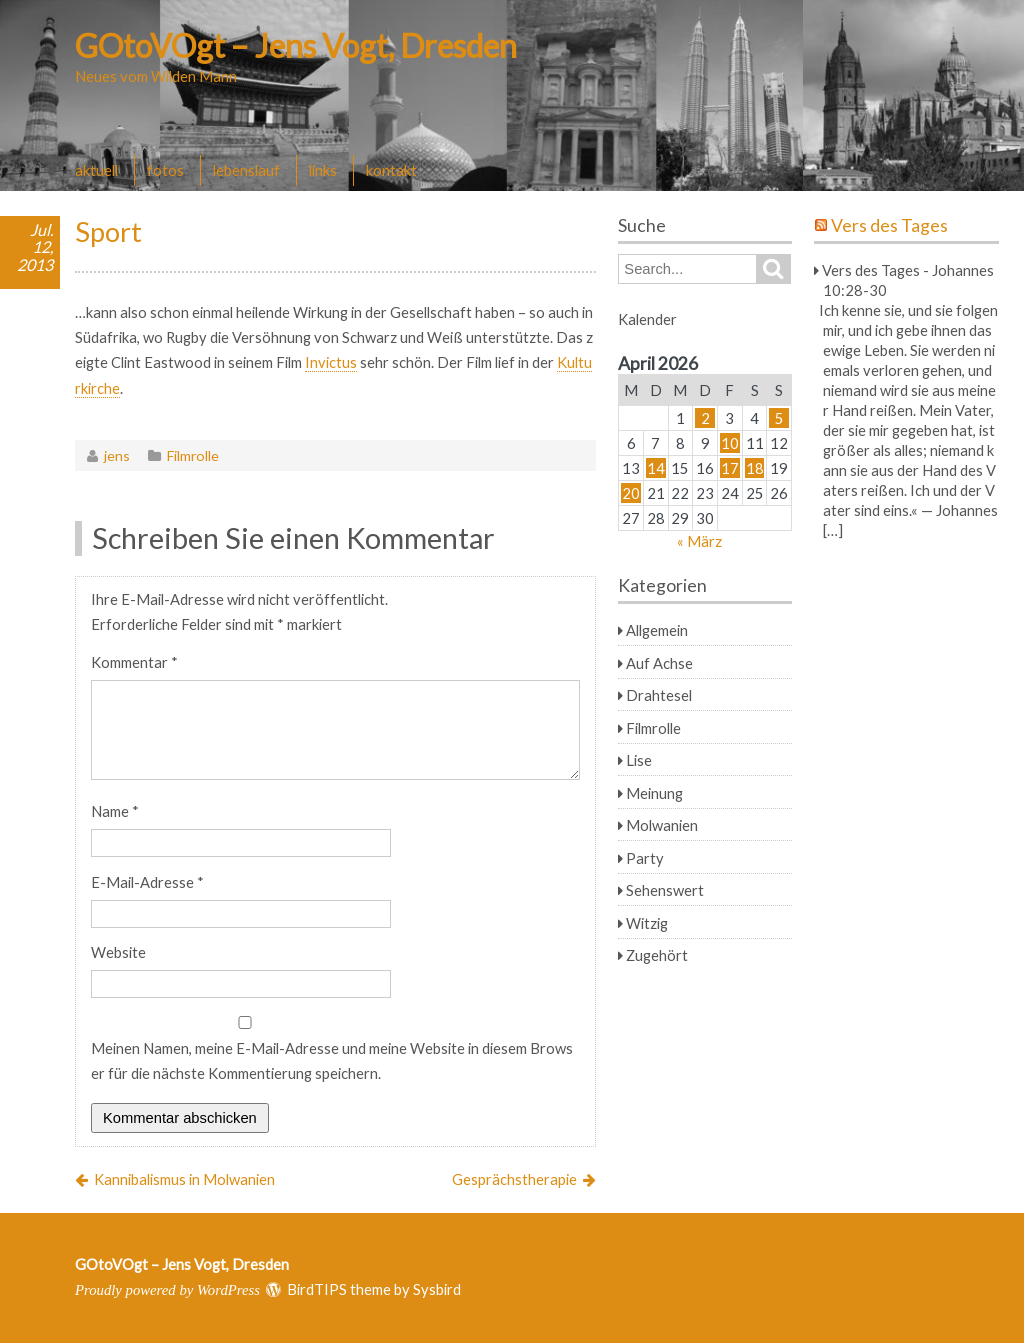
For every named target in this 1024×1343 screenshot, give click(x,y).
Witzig (647, 923)
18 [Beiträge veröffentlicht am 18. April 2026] (755, 468)
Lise (639, 760)
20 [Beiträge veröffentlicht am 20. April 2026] (631, 493)
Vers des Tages (889, 225)
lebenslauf (246, 170)
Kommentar (134, 662)
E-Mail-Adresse (147, 882)
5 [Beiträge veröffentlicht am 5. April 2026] (779, 418)
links (323, 170)
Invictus (331, 362)
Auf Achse (659, 663)
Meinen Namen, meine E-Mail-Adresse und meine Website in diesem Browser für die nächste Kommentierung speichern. (332, 1060)
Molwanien (662, 825)
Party (645, 858)
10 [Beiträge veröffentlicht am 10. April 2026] (730, 443)
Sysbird (437, 1289)
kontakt (391, 170)
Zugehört (657, 955)
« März (699, 541)
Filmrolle (193, 455)
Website (118, 952)
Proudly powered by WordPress (167, 1290)
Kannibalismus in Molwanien (184, 1179)
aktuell (96, 170)
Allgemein (657, 630)
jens (117, 455)
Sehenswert (665, 890)
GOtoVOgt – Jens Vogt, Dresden (296, 45)
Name (115, 811)
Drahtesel (659, 695)
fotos (165, 170)
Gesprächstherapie (514, 1179)
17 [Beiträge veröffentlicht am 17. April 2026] (730, 468)
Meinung (654, 793)
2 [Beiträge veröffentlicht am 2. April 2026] (705, 418)
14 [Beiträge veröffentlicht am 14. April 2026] (656, 468)
